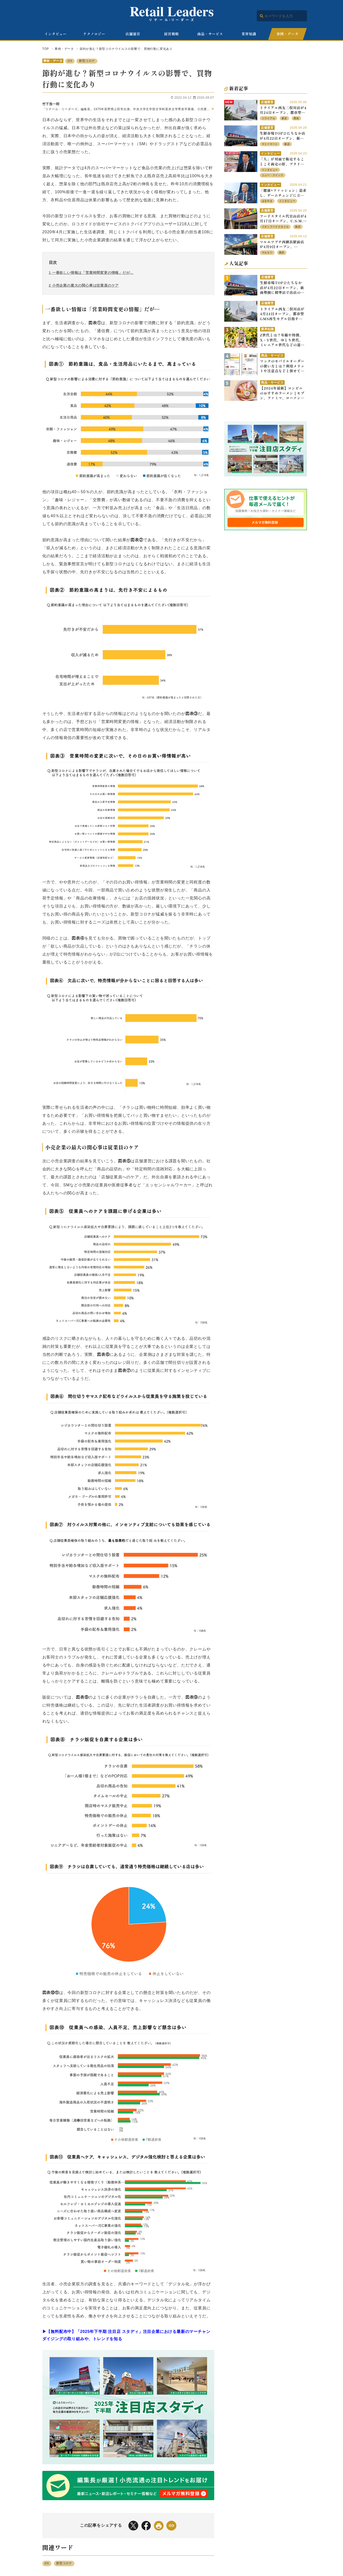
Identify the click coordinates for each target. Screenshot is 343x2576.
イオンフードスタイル (275, 227)
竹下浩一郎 (51, 104)
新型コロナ (87, 61)
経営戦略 (171, 33)
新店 (284, 118)
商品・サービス (210, 33)
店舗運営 (133, 33)
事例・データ (287, 33)
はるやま (267, 201)
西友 (296, 118)
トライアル (268, 118)
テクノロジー (94, 33)
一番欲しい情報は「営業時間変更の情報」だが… (91, 273)
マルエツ (267, 253)
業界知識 (249, 33)
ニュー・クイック (272, 175)
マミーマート (270, 144)
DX (70, 61)
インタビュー (56, 33)
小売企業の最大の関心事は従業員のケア (84, 286)
